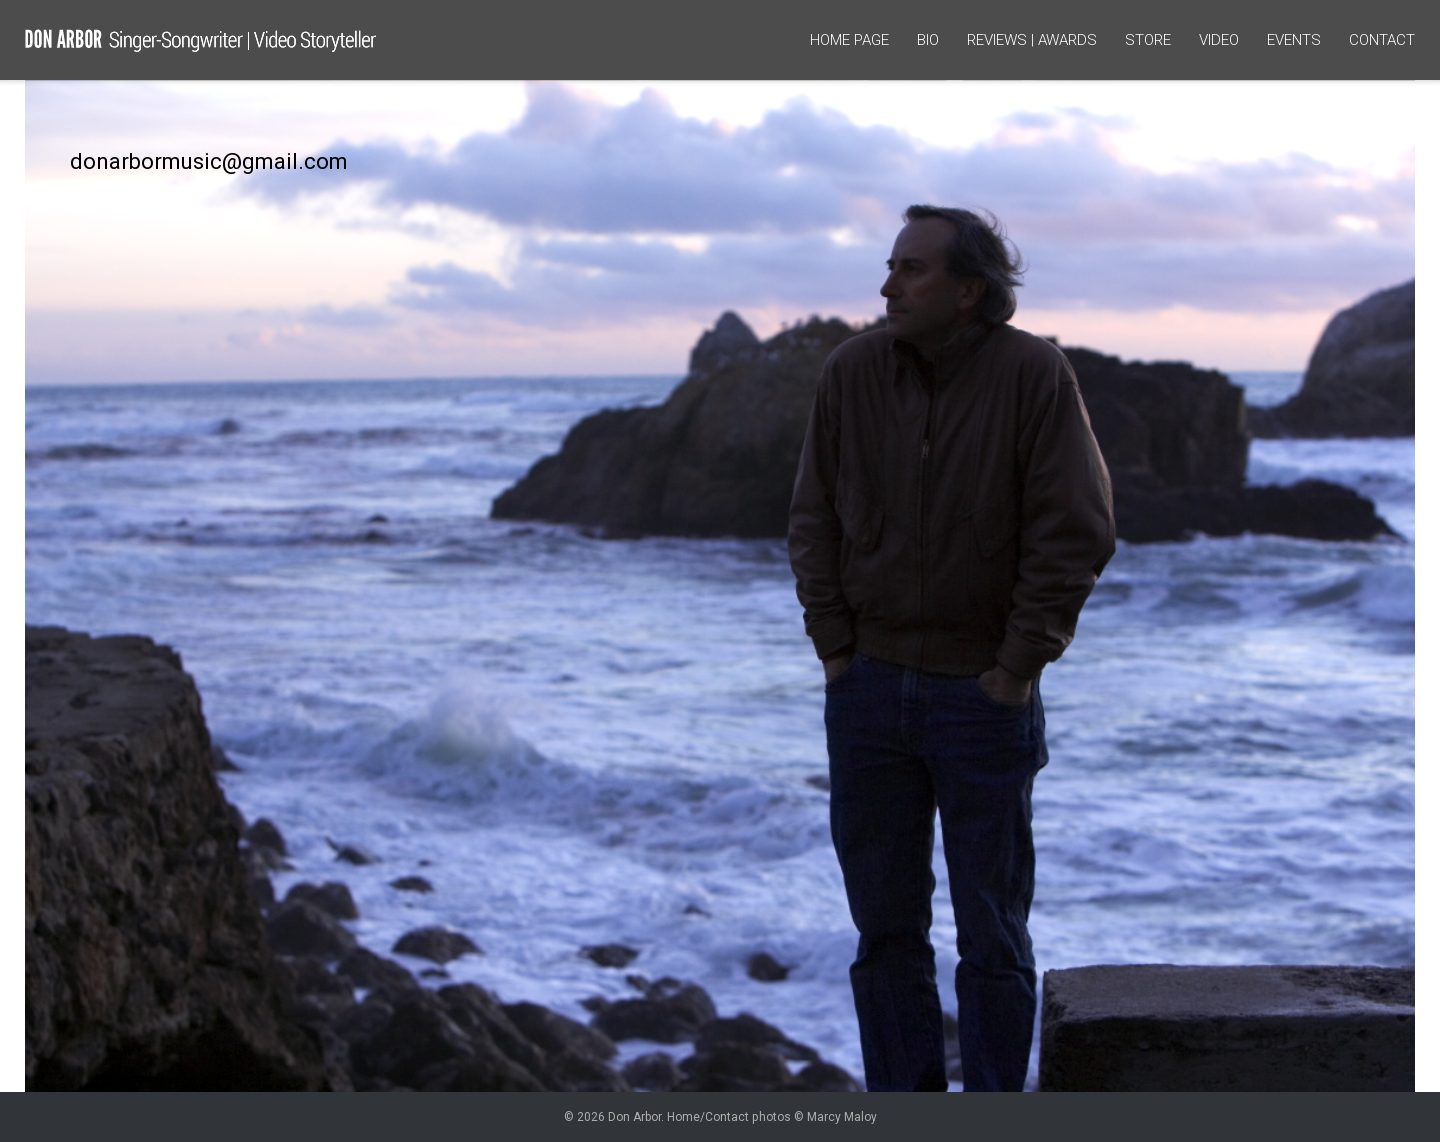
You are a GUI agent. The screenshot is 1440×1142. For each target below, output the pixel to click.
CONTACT (1382, 40)
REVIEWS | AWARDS (1032, 40)
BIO (928, 40)
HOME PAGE (849, 40)
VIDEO (1219, 40)
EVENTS (1294, 40)
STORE (1148, 40)
